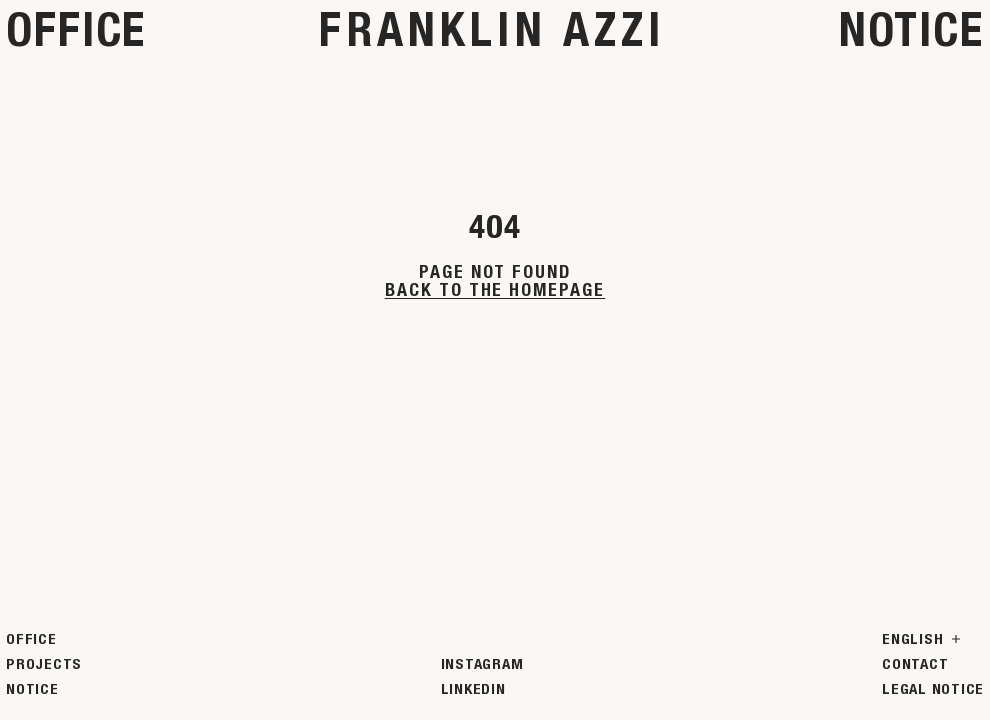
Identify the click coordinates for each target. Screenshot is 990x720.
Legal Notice (933, 689)
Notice (911, 29)
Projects (44, 664)
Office (76, 29)
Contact (915, 664)
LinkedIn (473, 689)
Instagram (482, 664)
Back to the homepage (495, 290)
